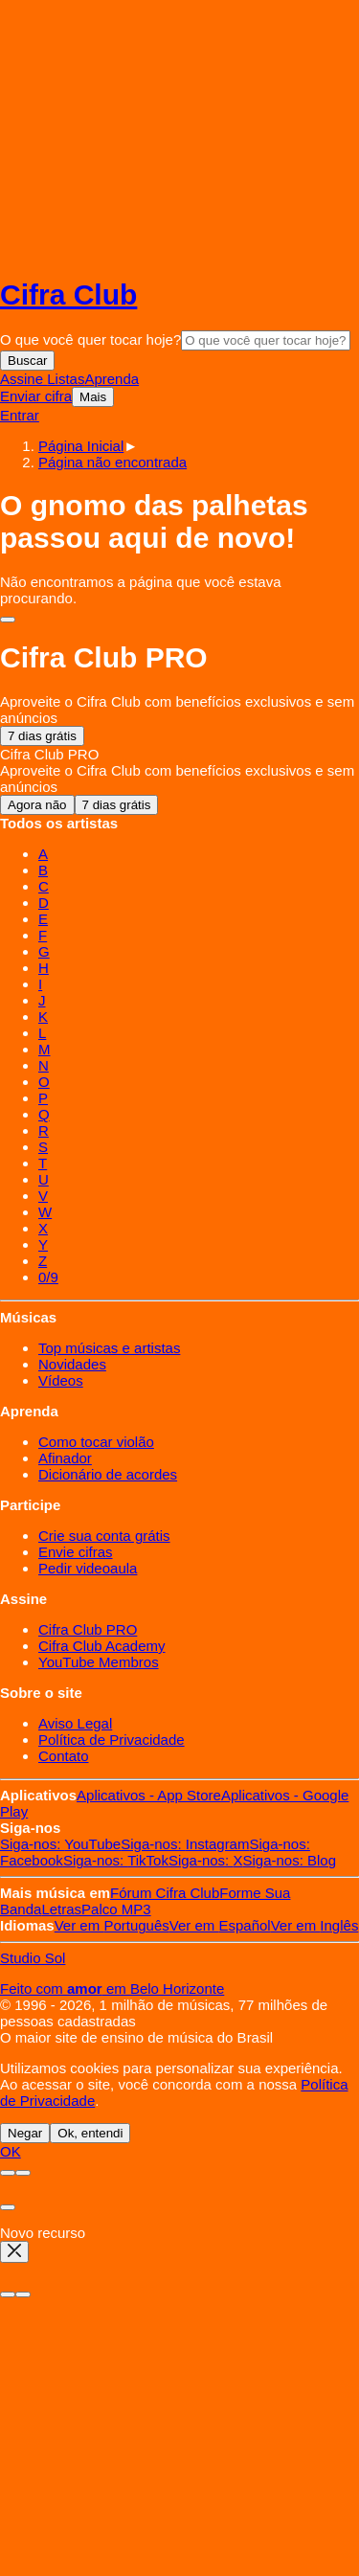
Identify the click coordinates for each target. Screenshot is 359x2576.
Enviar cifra (36, 396)
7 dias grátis (42, 736)
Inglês (315, 1925)
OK (10, 2151)
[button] (112, 462)
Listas (65, 379)
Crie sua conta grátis (104, 1535)
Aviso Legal (75, 1723)
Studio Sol (32, 1958)
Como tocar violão (96, 1442)
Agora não (37, 805)
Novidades (72, 1364)
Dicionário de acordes (107, 1474)
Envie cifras (75, 1552)
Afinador (65, 1458)
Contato (63, 1756)
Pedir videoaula (87, 1568)
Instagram (185, 1844)
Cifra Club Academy (102, 1646)
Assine (23, 379)
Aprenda (111, 379)
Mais (92, 397)
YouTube (60, 1844)
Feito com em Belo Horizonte (112, 1988)
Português (112, 1925)
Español (220, 1925)
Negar (25, 2133)
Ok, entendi (90, 2133)
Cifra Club (68, 294)
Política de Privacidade (111, 1739)
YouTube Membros (98, 1662)
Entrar (19, 415)
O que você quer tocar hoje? (90, 339)
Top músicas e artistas (109, 1348)
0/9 (48, 1277)
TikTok (115, 1860)
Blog (289, 1860)
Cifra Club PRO (87, 1629)
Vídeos (60, 1380)
